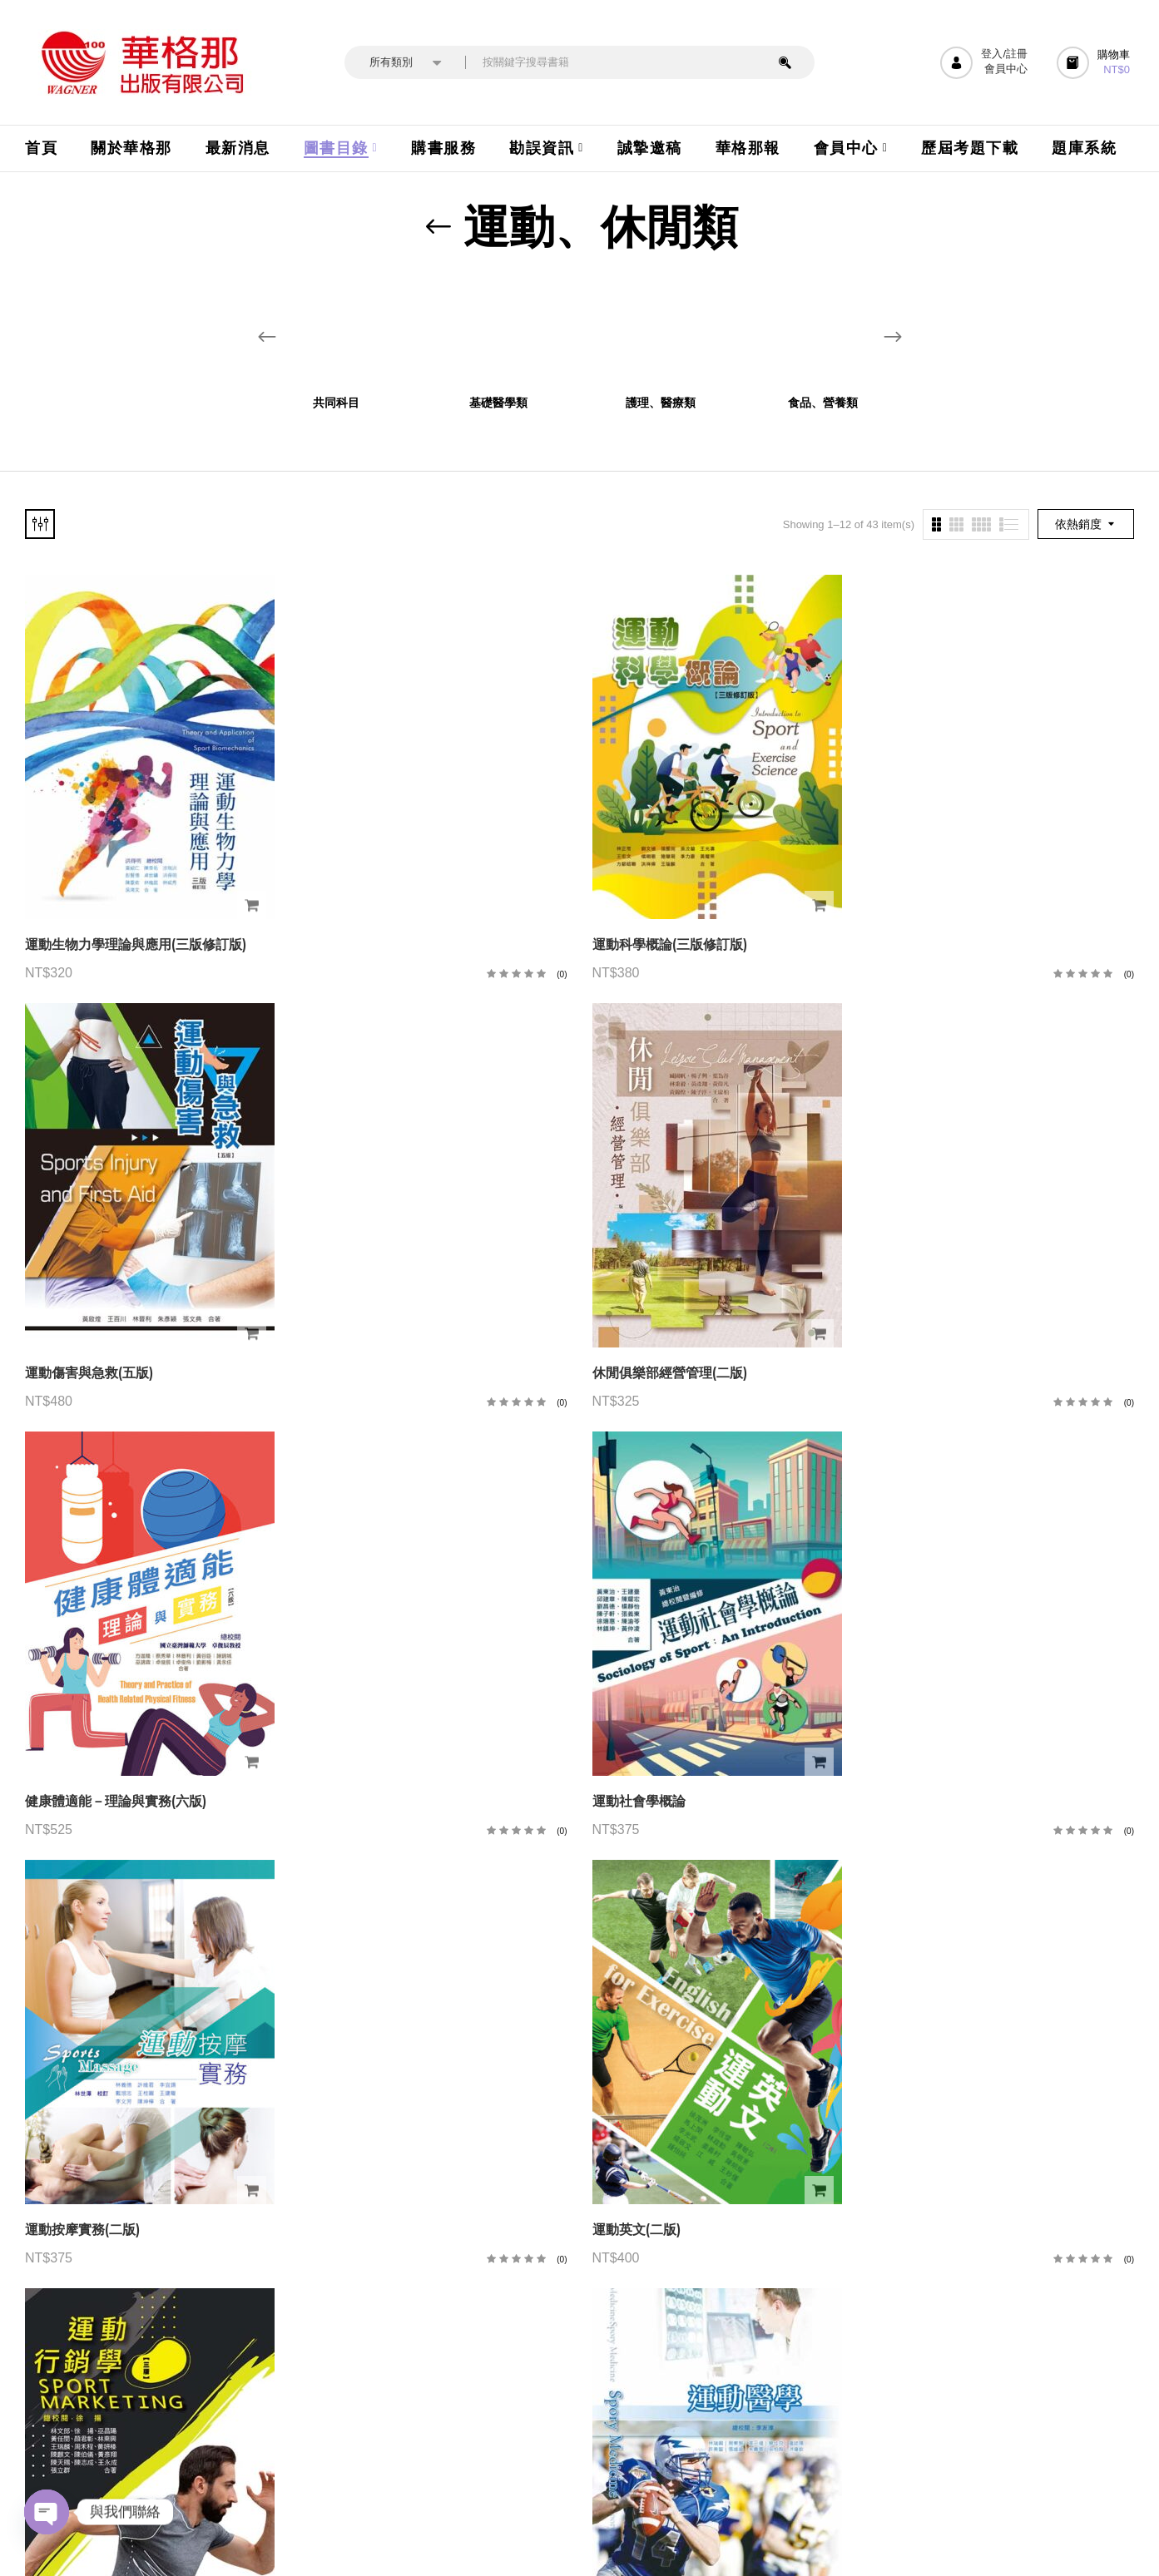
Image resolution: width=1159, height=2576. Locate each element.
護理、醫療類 (661, 403)
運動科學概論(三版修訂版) (669, 944)
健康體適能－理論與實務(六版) (115, 1801)
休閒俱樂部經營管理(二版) (669, 1372)
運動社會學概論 (639, 1801)
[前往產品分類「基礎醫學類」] (499, 330)
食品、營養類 (823, 403)
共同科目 (336, 403)
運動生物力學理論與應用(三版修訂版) (135, 944)
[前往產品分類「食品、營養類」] (823, 330)
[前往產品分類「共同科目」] (336, 330)
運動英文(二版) (636, 2229)
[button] (1095, 63)
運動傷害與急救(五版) (89, 1372)
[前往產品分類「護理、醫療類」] (661, 330)
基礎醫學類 (498, 403)
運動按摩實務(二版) (82, 2229)
